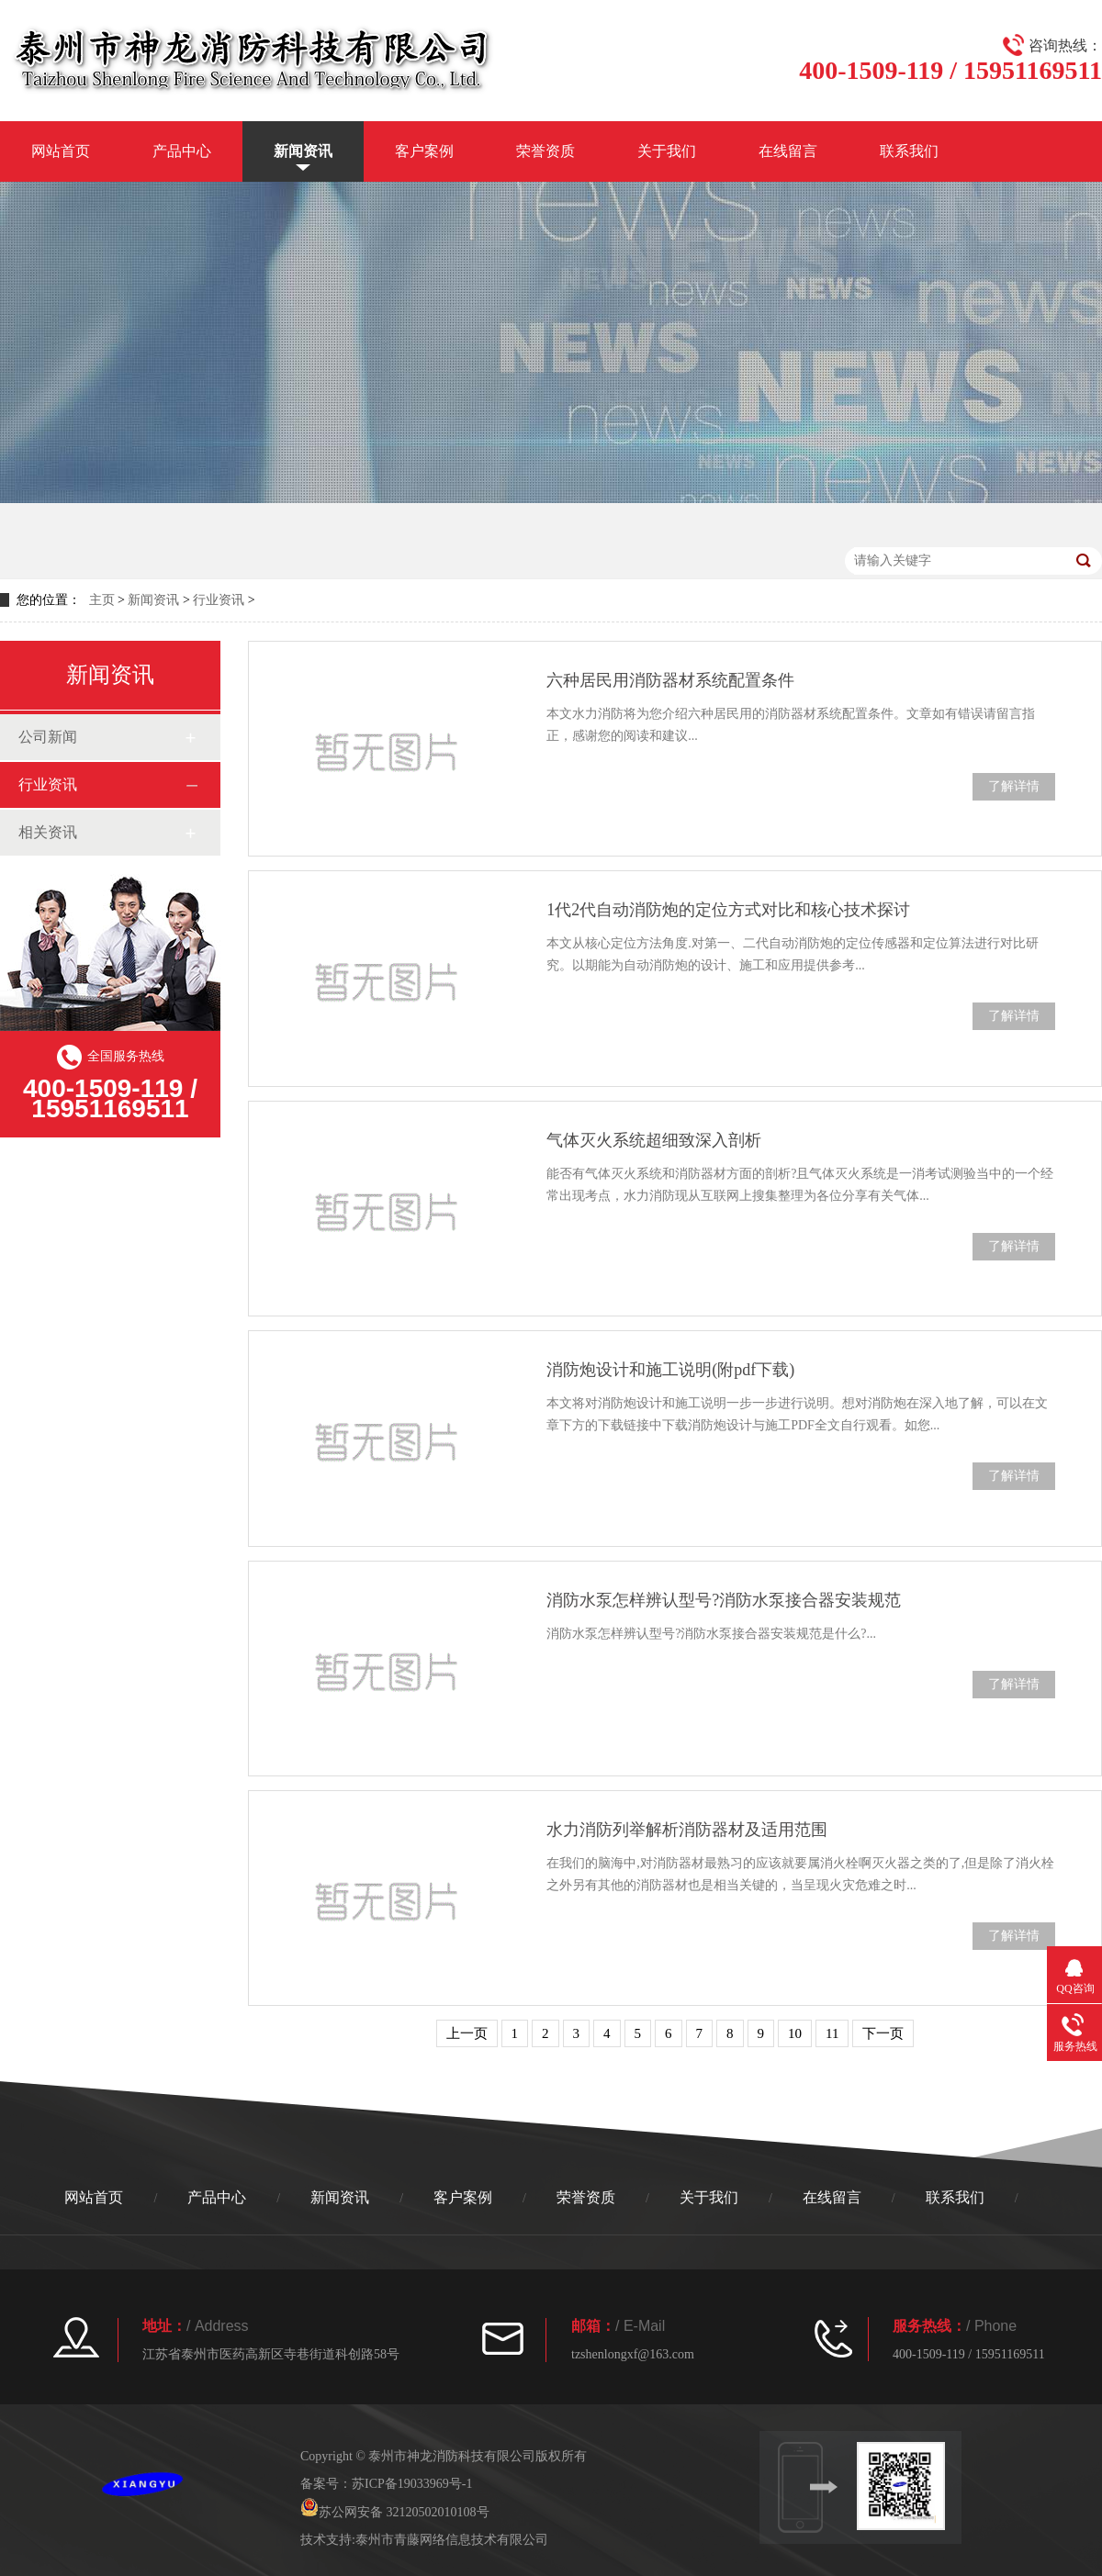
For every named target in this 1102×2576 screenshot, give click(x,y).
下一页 (883, 2033)
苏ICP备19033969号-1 (412, 2484)
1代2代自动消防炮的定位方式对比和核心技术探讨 (728, 910)
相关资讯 (47, 832)
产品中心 (181, 151)
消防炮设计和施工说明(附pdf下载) (670, 1370)
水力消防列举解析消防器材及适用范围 (686, 1829)
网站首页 (60, 151)
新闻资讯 (303, 151)
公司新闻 (47, 737)
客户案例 (424, 151)
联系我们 (909, 151)
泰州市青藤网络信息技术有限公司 (451, 2540)
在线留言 (788, 151)
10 (795, 2033)
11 (832, 2033)
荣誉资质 (545, 151)
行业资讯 (218, 600)
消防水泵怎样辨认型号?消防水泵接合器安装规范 (723, 1600)
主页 (102, 600)
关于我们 (666, 151)
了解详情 (1014, 786)
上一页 (467, 2033)
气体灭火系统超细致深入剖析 (653, 1140)
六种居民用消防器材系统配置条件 (670, 680)
